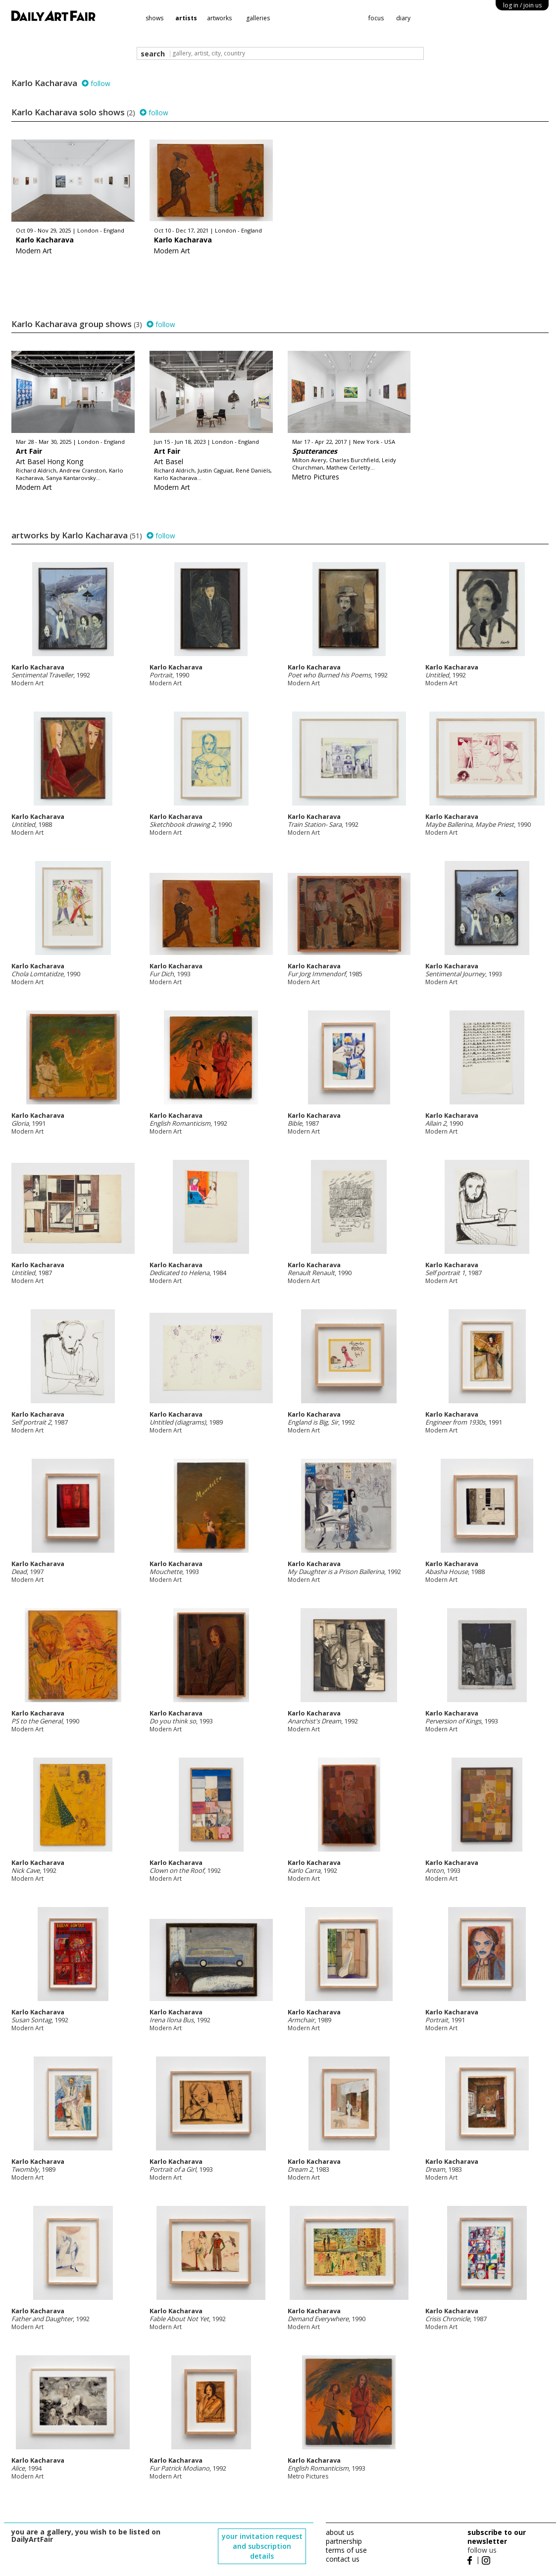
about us (340, 2532)
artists (186, 18)
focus (376, 18)
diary (403, 18)
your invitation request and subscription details (262, 2546)
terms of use (346, 2550)
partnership (344, 2541)
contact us (342, 2559)
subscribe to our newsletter (496, 2537)
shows (154, 18)
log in (522, 5)
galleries (258, 18)
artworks (219, 18)
